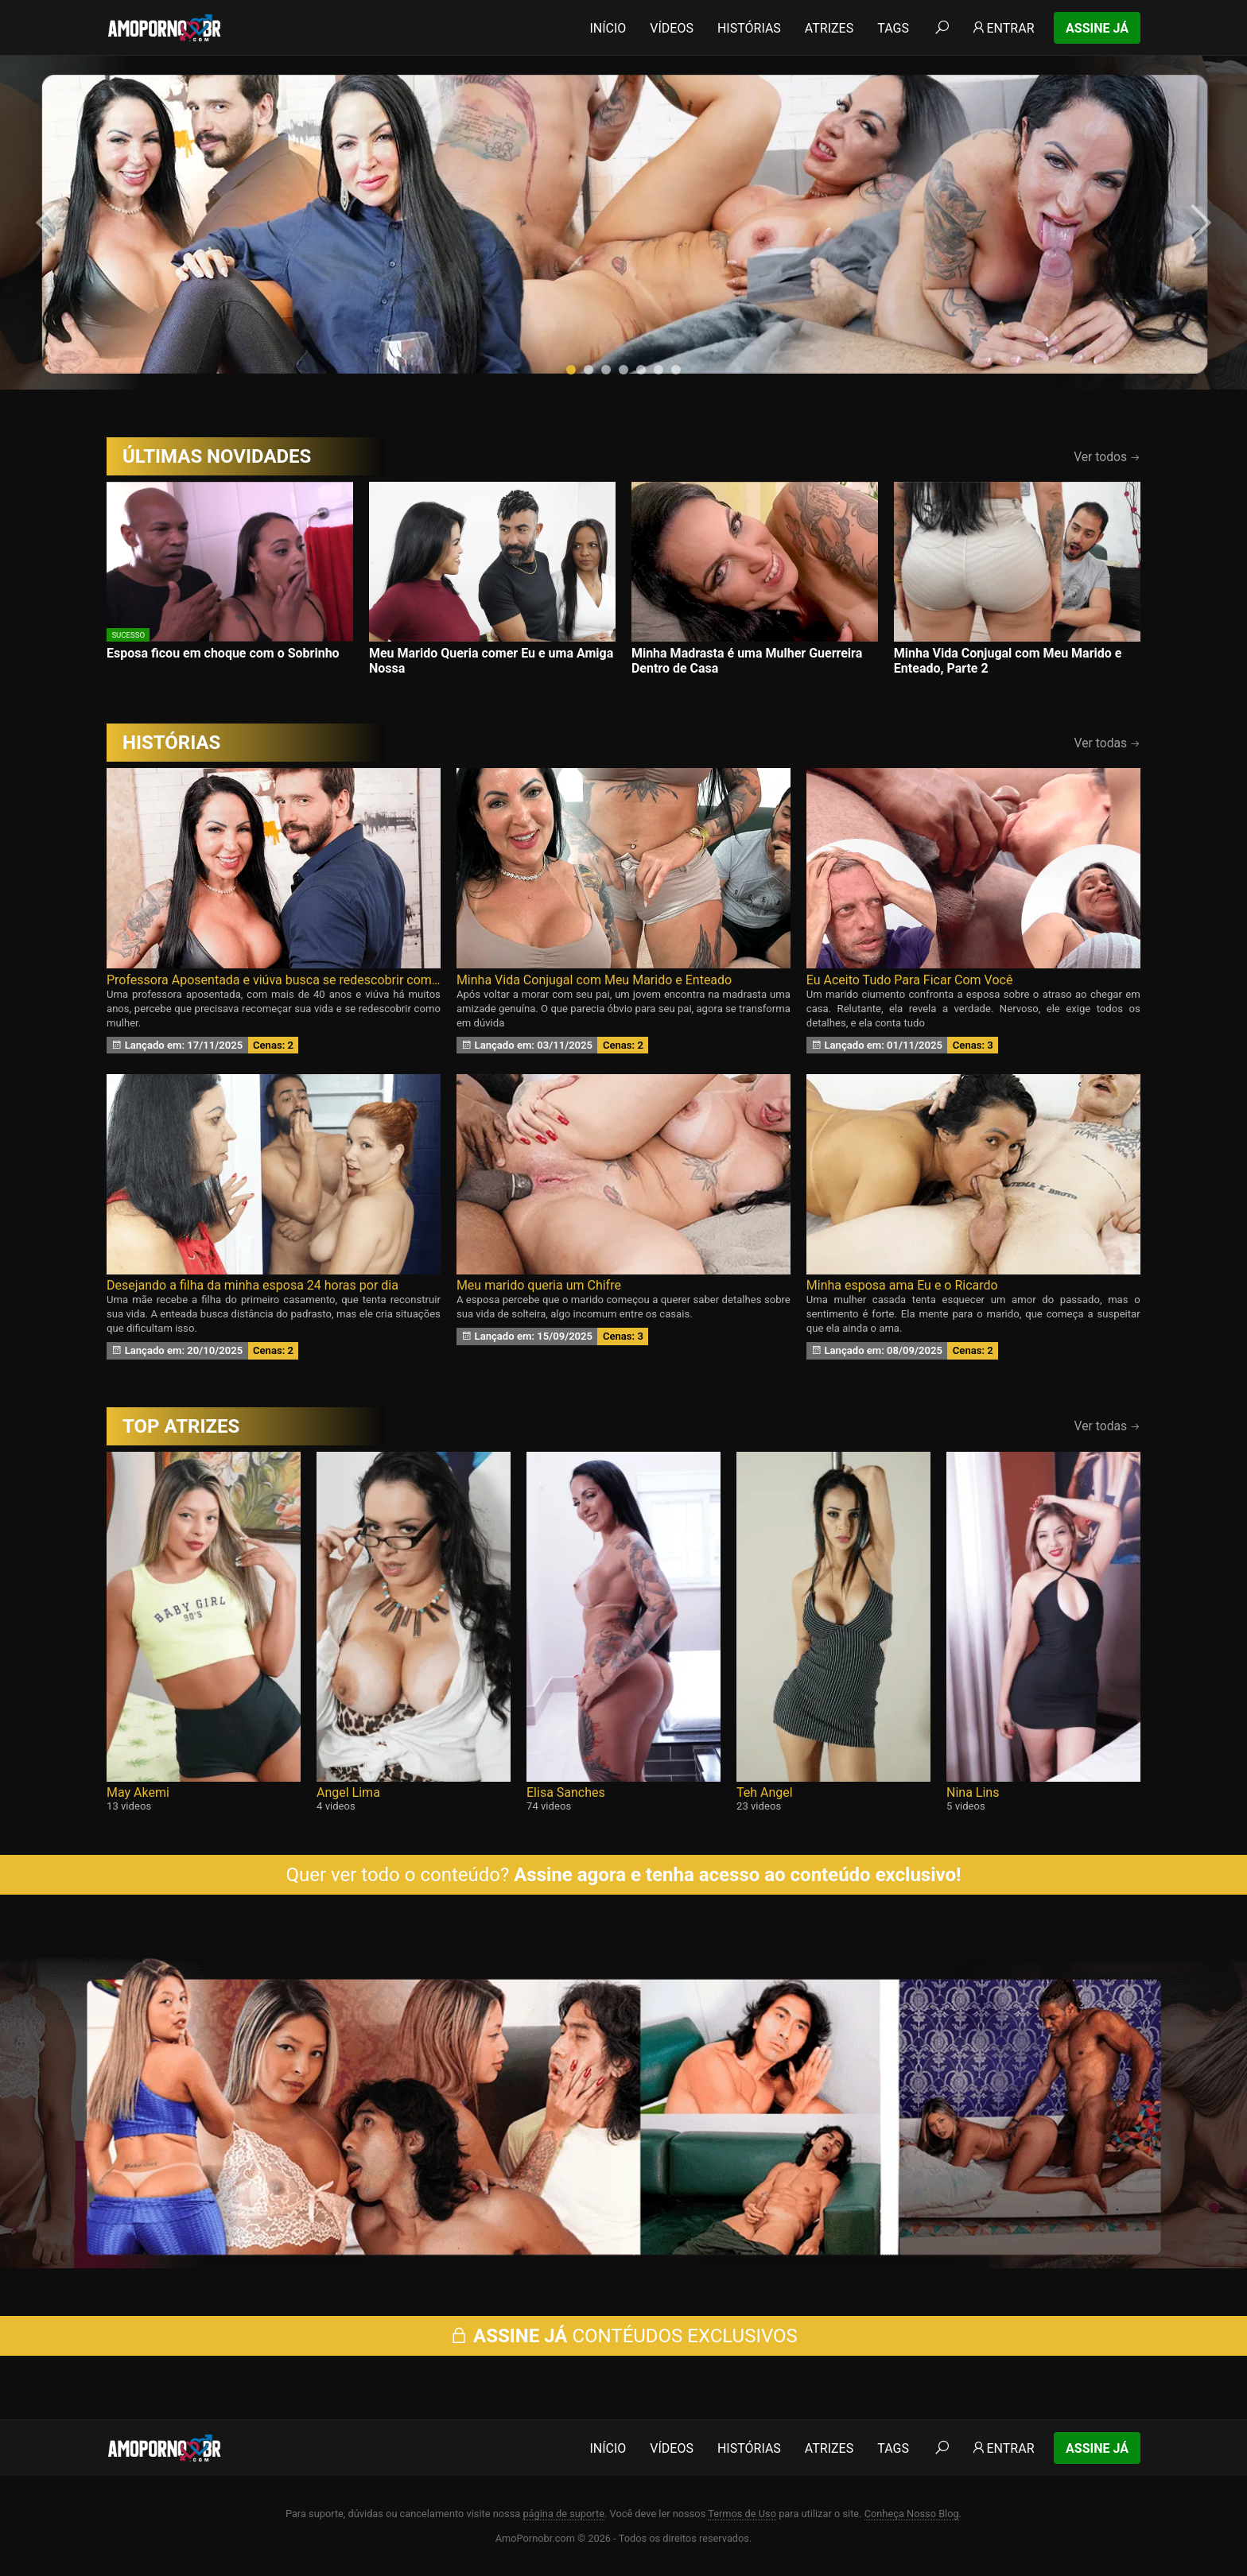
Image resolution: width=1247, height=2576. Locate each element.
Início (607, 28)
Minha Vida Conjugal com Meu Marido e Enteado (594, 979)
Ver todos (1107, 456)
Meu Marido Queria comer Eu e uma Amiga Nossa (491, 661)
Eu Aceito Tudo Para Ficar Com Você (909, 979)
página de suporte (563, 2514)
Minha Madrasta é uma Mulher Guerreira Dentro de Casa (746, 661)
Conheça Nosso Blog (911, 2514)
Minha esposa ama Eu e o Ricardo (902, 1285)
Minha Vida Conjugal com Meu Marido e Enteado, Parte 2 (1008, 661)
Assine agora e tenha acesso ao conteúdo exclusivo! (737, 1875)
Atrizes (829, 28)
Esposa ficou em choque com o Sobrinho (223, 653)
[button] (571, 369)
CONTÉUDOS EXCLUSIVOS (623, 2336)
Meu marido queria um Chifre (538, 1285)
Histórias (749, 28)
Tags (893, 28)
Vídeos (671, 28)
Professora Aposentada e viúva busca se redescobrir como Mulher (274, 979)
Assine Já (1097, 28)
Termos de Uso (742, 2514)
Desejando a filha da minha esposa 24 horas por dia (252, 1285)
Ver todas (1107, 743)
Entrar (1002, 28)
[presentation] (49, 222)
